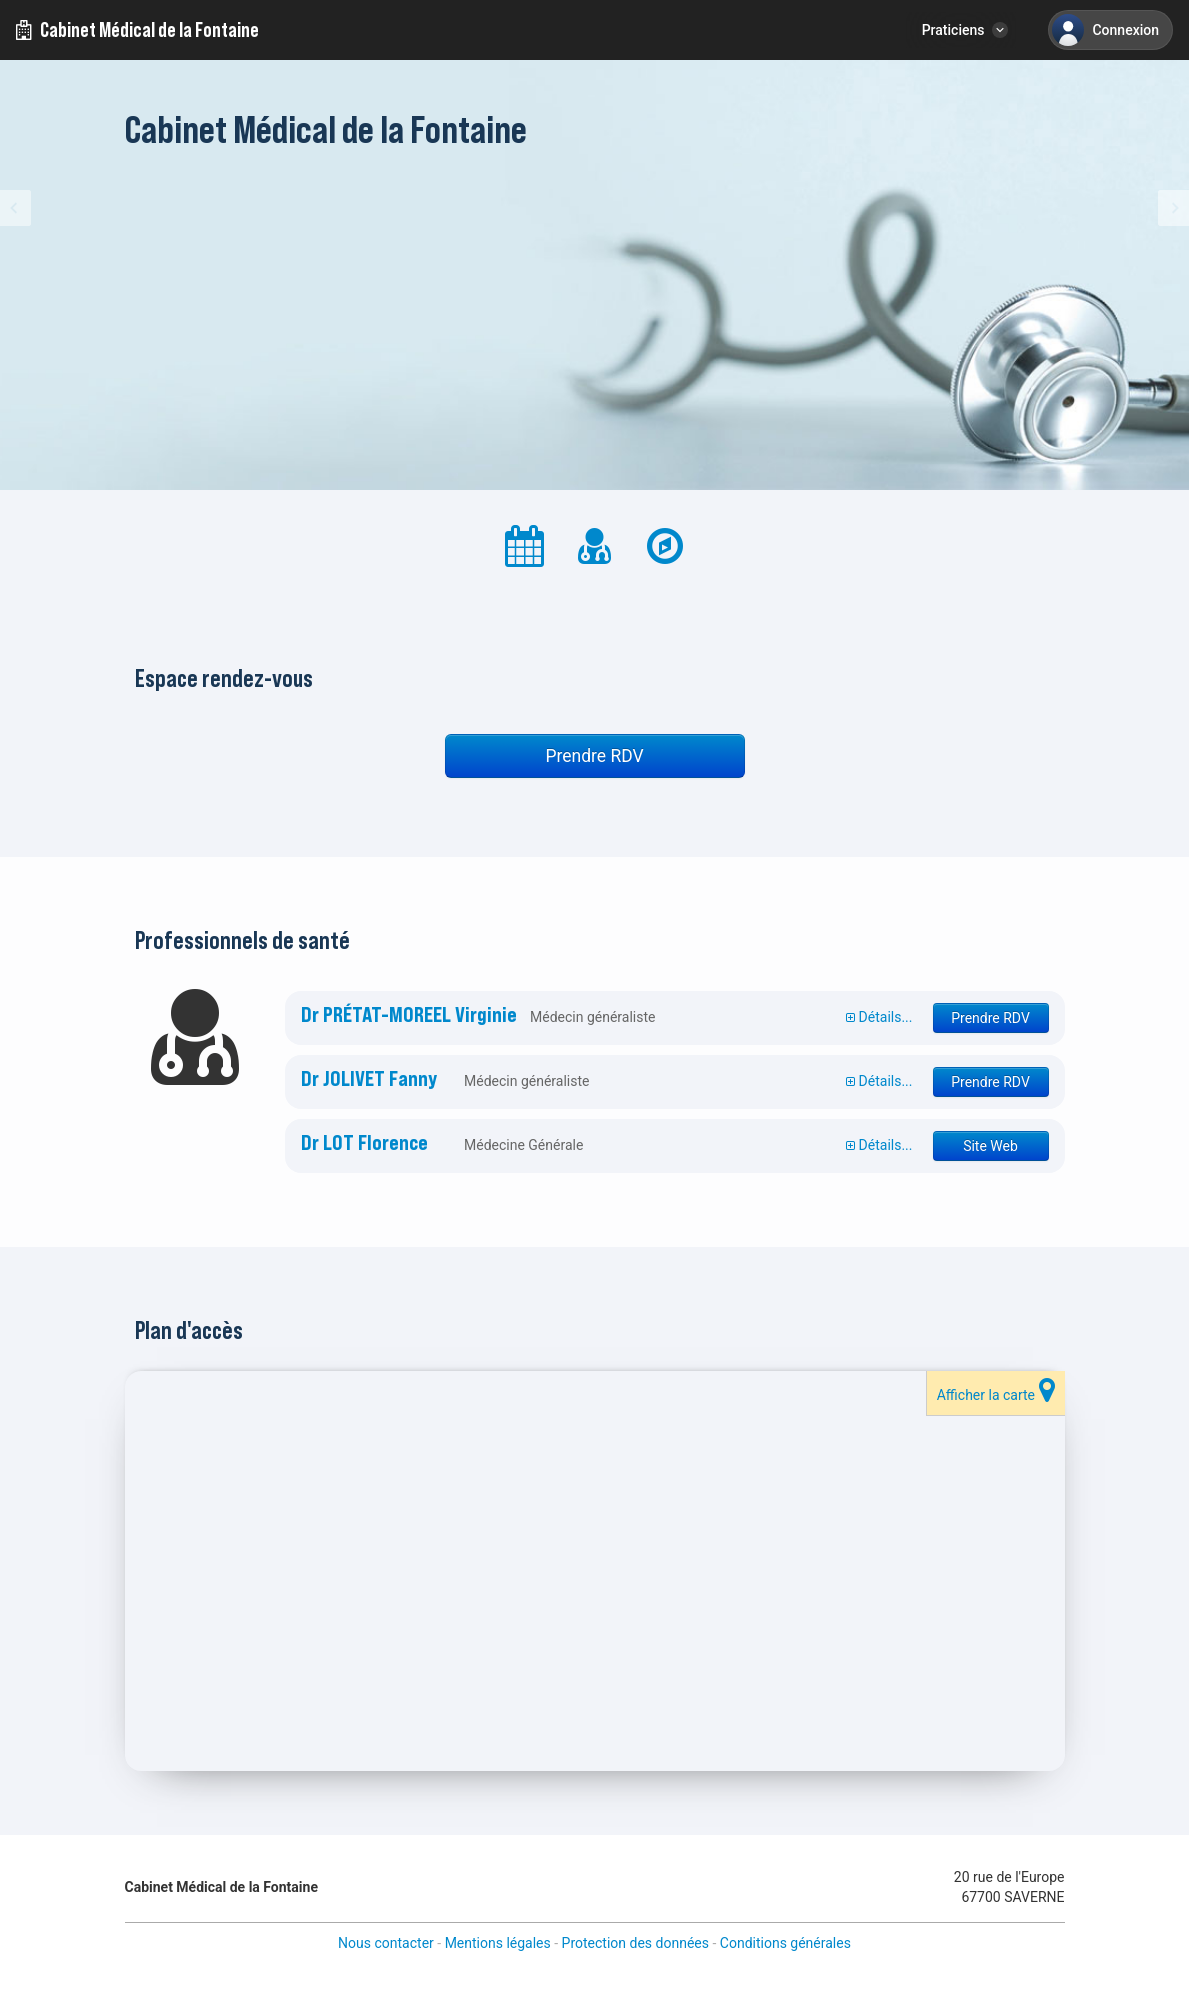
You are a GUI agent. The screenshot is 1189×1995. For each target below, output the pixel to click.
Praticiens (953, 30)
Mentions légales (498, 1943)
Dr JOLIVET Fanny (369, 1079)
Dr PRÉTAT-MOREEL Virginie (409, 1015)
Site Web (990, 1146)
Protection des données (635, 1943)
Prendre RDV (594, 756)
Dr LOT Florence (364, 1143)
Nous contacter (386, 1943)
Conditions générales (785, 1943)
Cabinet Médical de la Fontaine (137, 30)
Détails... (879, 1017)
